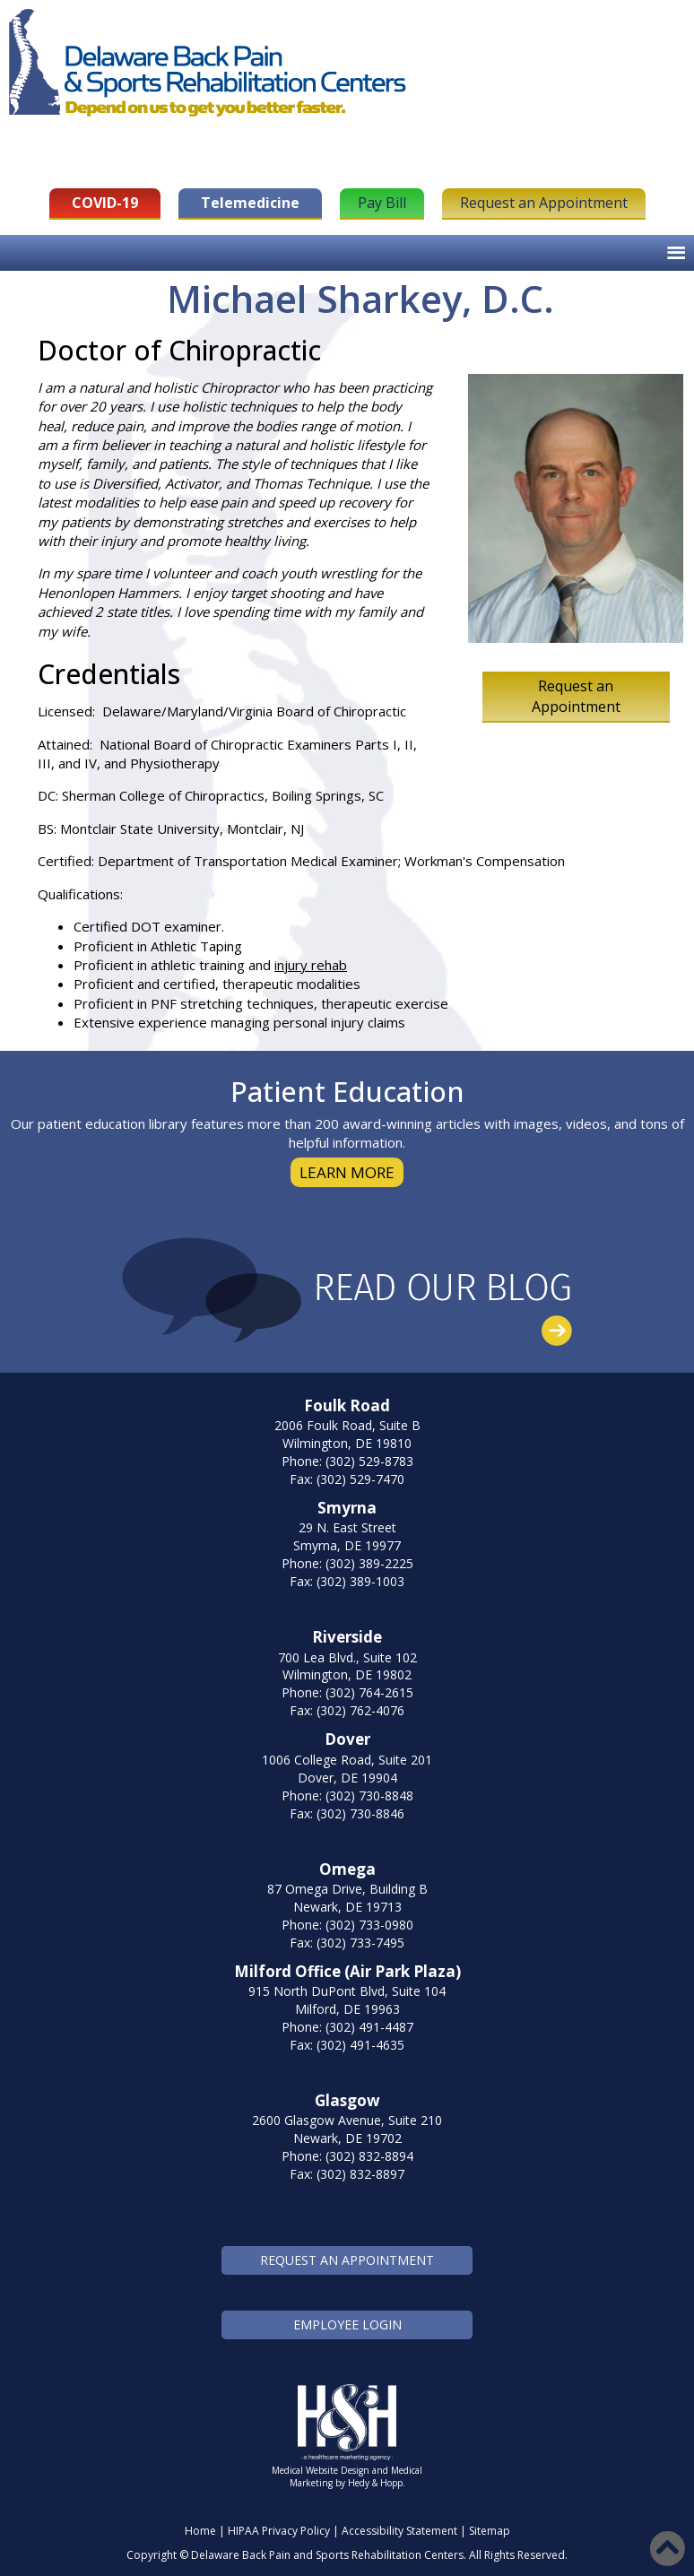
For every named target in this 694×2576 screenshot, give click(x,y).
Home (200, 2530)
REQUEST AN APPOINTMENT (347, 2259)
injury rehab (310, 965)
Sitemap (489, 2530)
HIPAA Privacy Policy (279, 2530)
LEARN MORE (347, 1172)
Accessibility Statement (399, 2530)
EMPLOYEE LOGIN (347, 2324)
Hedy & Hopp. (376, 2482)
